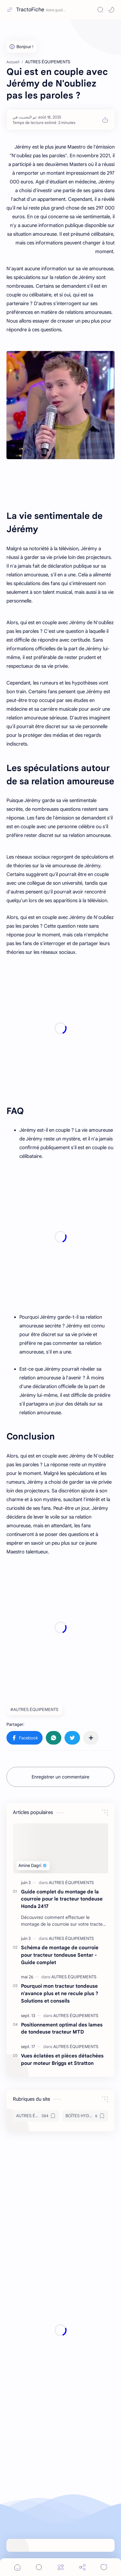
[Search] (100, 10)
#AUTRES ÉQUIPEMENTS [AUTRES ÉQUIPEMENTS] (34, 1709)
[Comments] (104, 2567)
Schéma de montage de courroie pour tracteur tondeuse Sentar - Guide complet (59, 1954)
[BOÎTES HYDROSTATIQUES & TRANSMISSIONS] (85, 2116)
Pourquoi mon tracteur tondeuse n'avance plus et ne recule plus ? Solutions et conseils (59, 1993)
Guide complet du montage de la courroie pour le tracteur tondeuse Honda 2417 (62, 1899)
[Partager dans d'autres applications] (91, 1738)
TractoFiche (30, 9)
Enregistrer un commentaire (60, 1777)
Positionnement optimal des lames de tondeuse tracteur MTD (62, 2028)
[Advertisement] (60, 1028)
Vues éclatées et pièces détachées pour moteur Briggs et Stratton (62, 2059)
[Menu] (61, 2567)
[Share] (82, 2567)
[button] (111, 10)
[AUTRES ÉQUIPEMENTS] (71, 1883)
